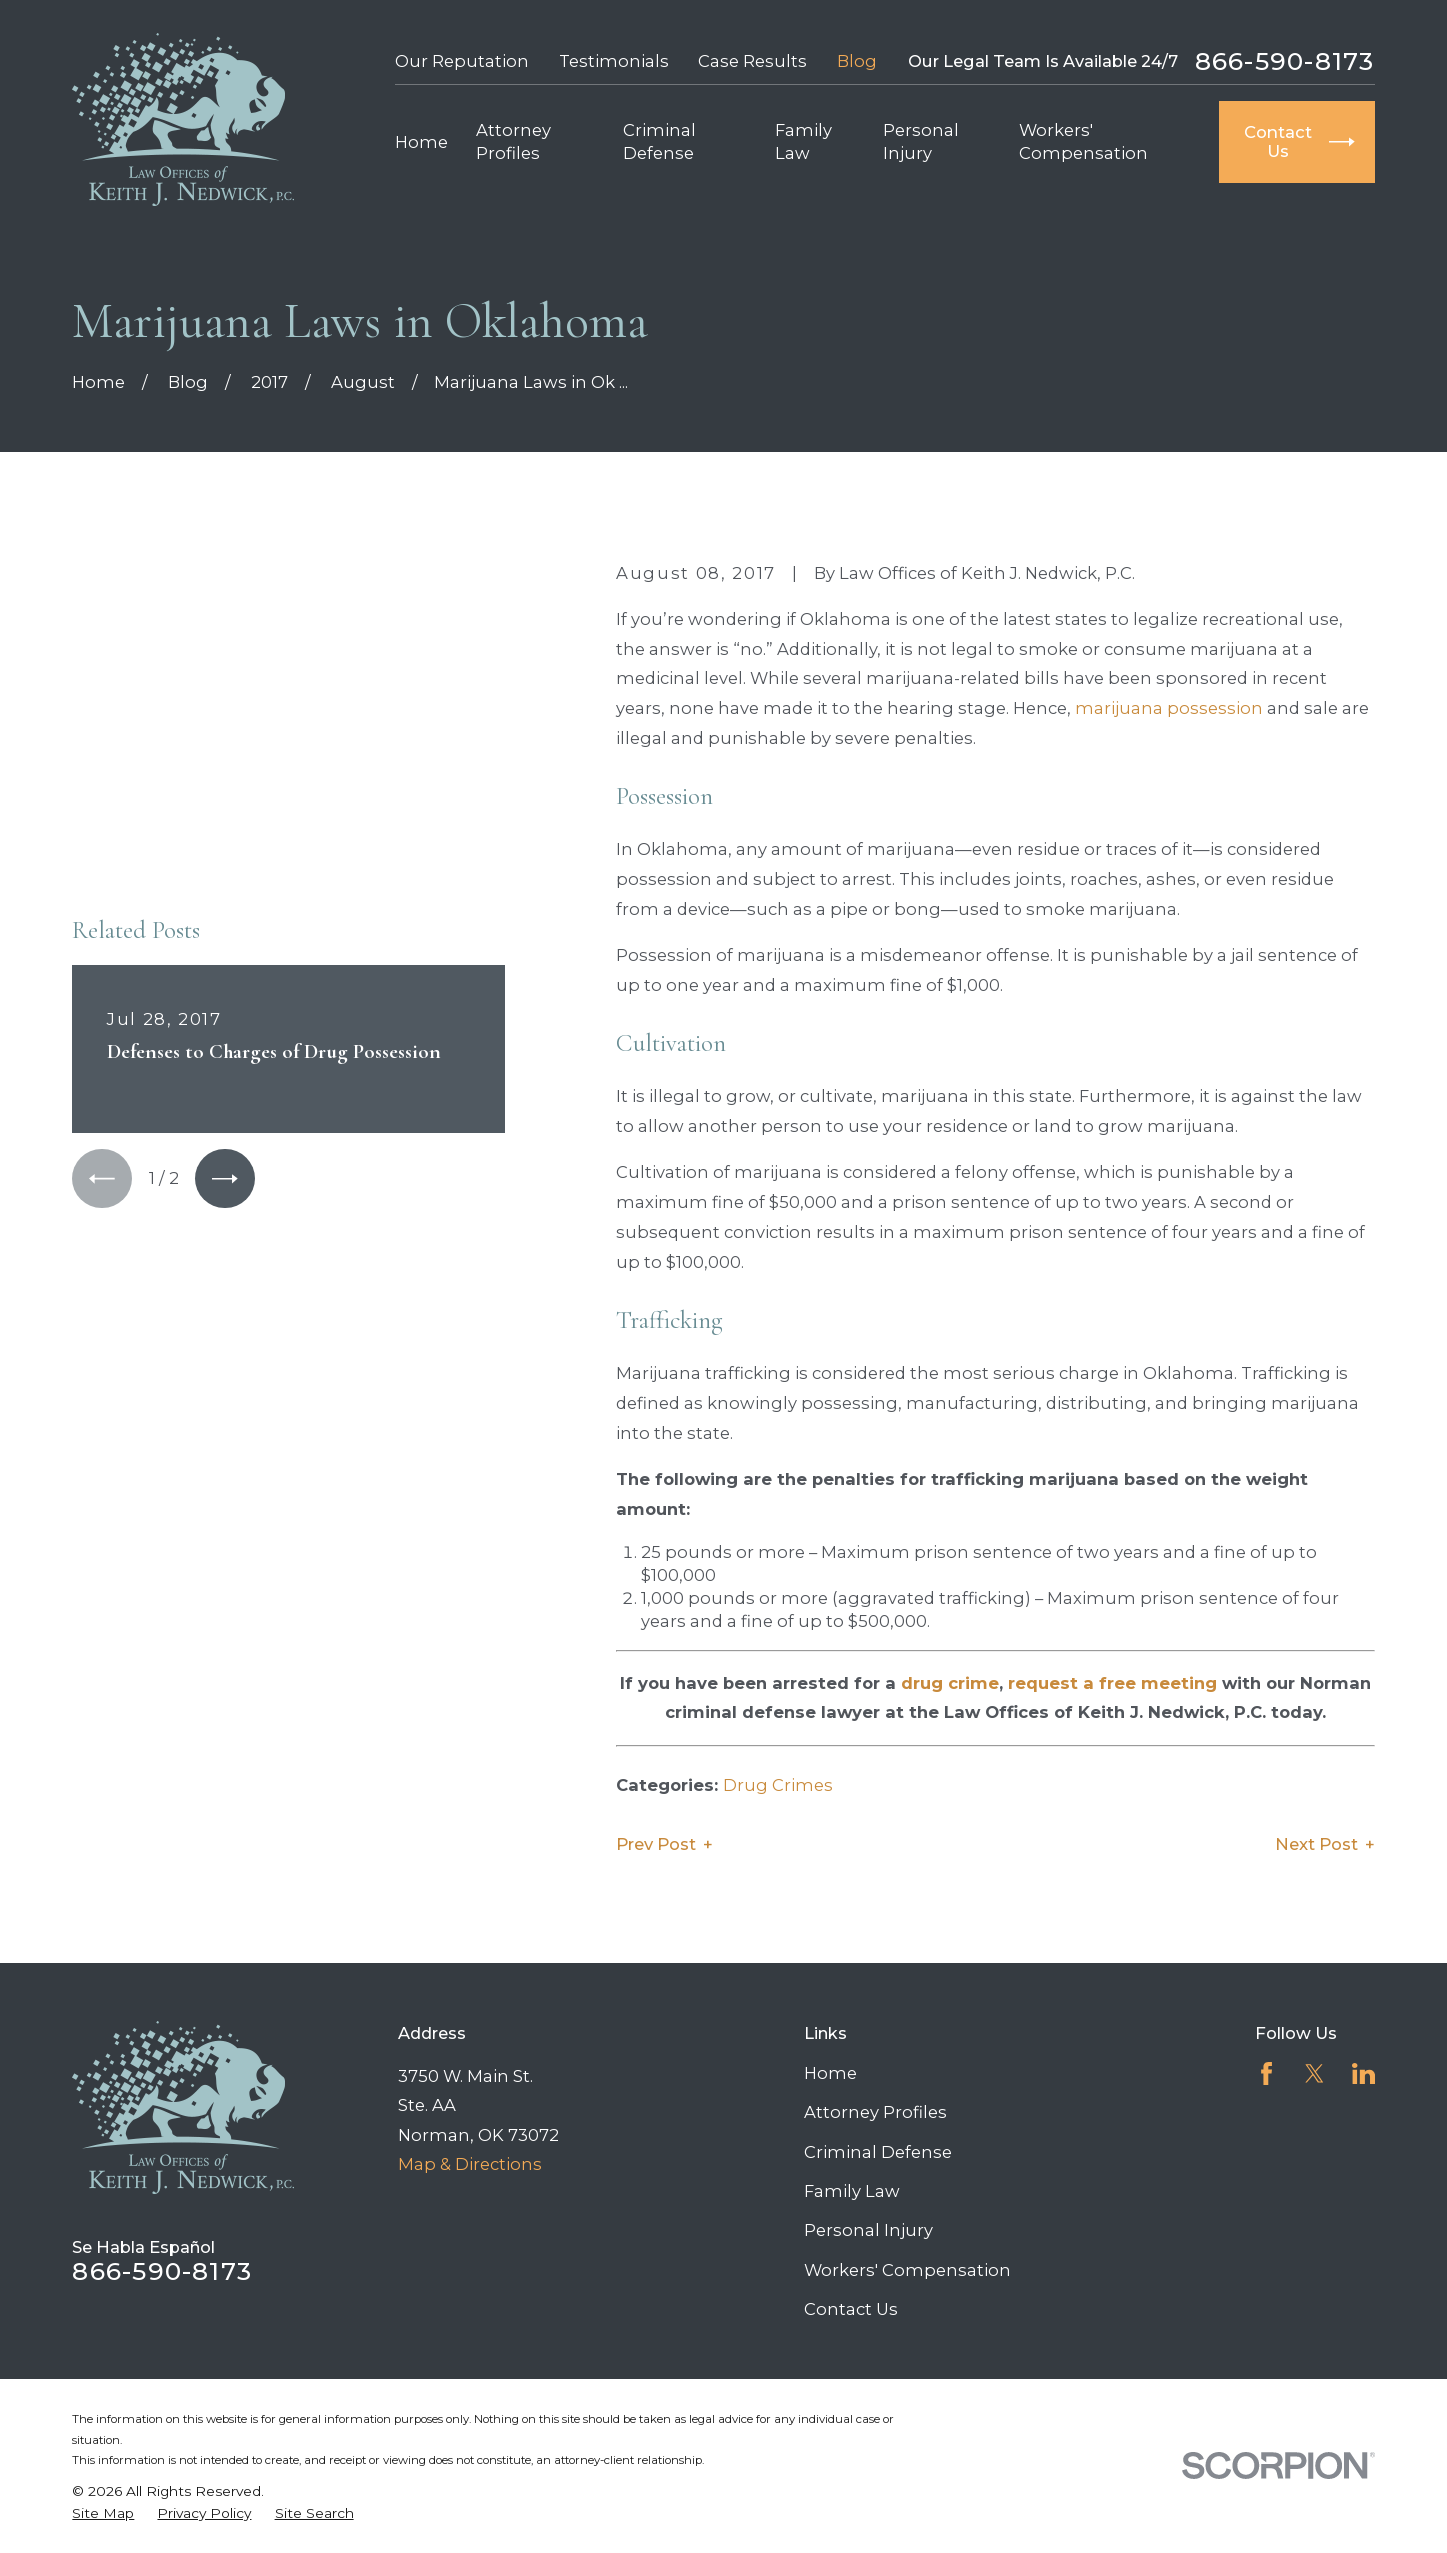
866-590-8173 (1285, 61)
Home (830, 2073)
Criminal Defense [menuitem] (659, 141)
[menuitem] (103, 2513)
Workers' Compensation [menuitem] (1083, 141)
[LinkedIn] (1363, 2073)
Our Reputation (462, 61)
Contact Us (851, 2309)
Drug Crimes (778, 1785)
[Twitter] (1314, 2073)
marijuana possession (1169, 708)
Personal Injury (868, 2230)
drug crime (950, 1683)
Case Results (752, 61)
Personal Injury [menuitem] (921, 141)
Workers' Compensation (907, 2270)
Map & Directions (470, 2164)
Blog (857, 61)
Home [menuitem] (421, 142)
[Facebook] (1266, 2073)
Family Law (852, 2191)
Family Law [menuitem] (803, 141)
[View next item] (225, 891)
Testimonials (614, 61)
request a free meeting (1112, 1683)
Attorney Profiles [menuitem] (513, 141)
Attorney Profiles (875, 2112)
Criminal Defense (878, 2152)
